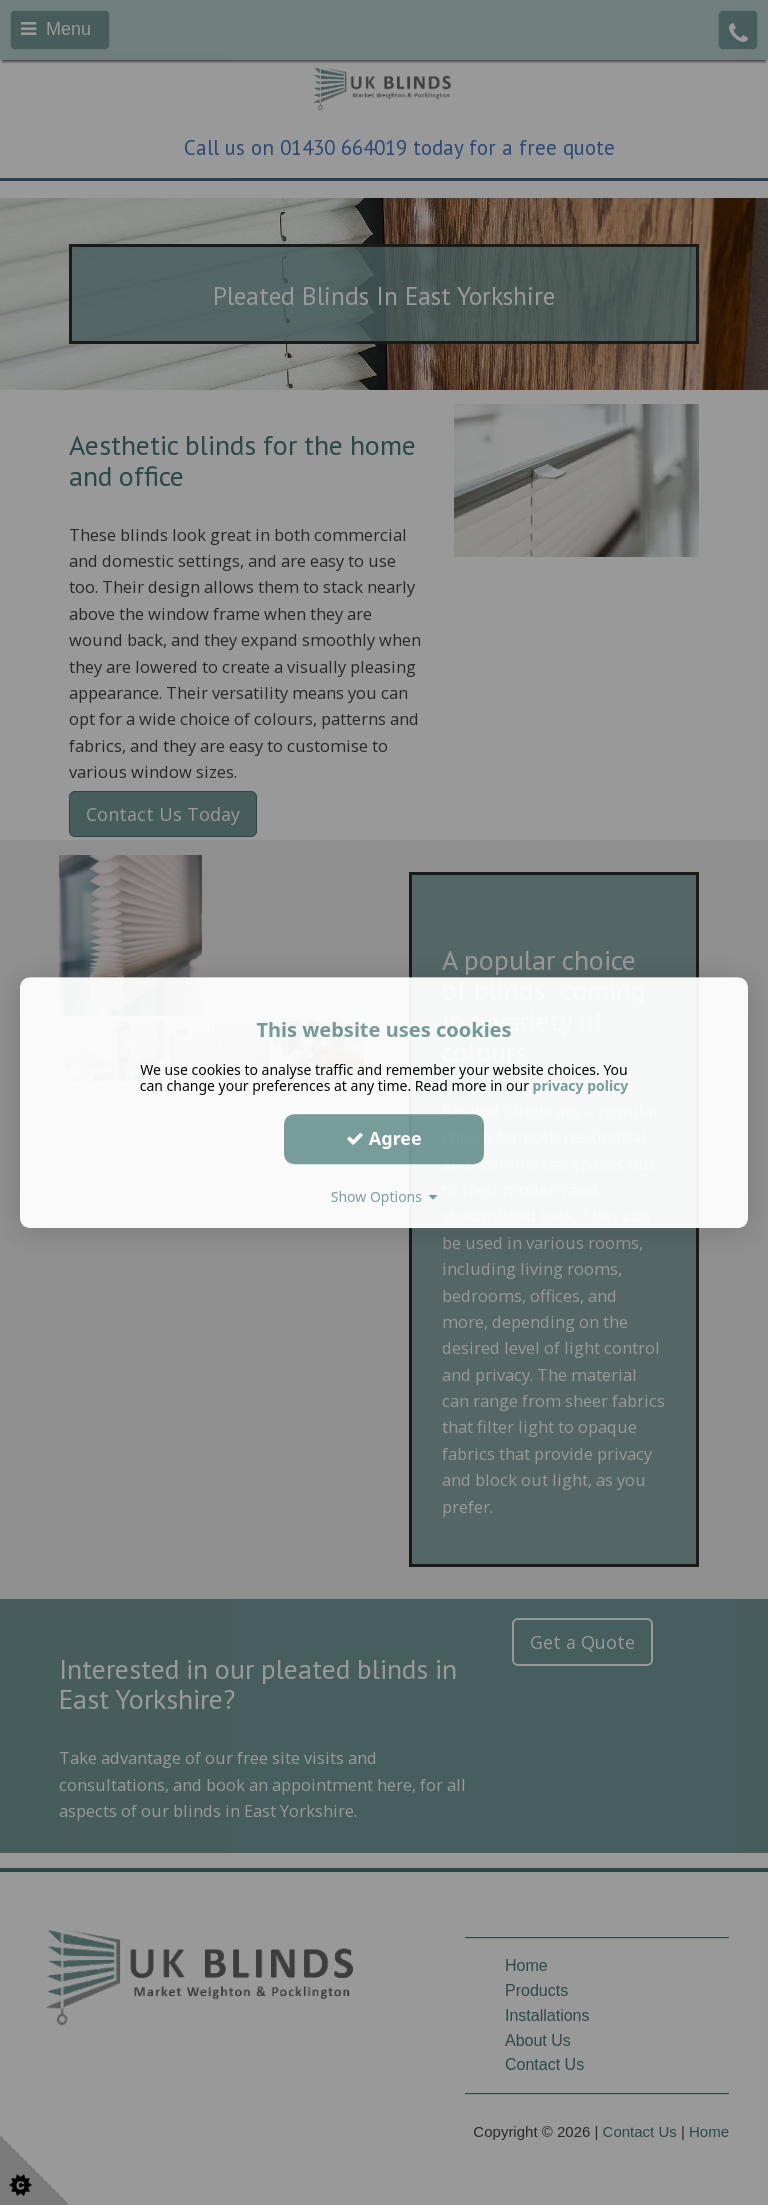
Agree (384, 1138)
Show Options (384, 1196)
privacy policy (581, 1085)
